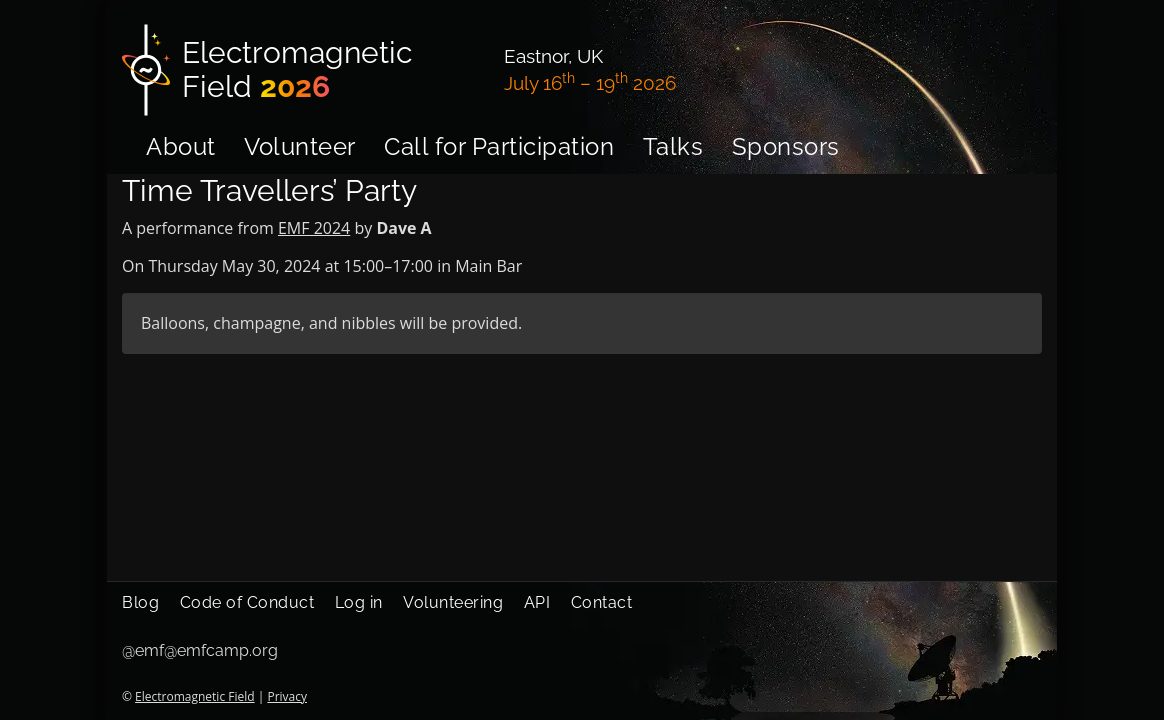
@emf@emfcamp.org (200, 650)
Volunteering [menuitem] (453, 602)
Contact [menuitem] (602, 602)
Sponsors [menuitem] (786, 146)
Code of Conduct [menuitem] (247, 602)
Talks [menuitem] (673, 146)
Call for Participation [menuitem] (499, 146)
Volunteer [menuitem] (300, 146)
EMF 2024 (314, 228)
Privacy (287, 696)
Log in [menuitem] (359, 602)
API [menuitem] (537, 602)
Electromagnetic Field (194, 696)
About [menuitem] (181, 146)
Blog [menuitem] (140, 602)
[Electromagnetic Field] (301, 70)
